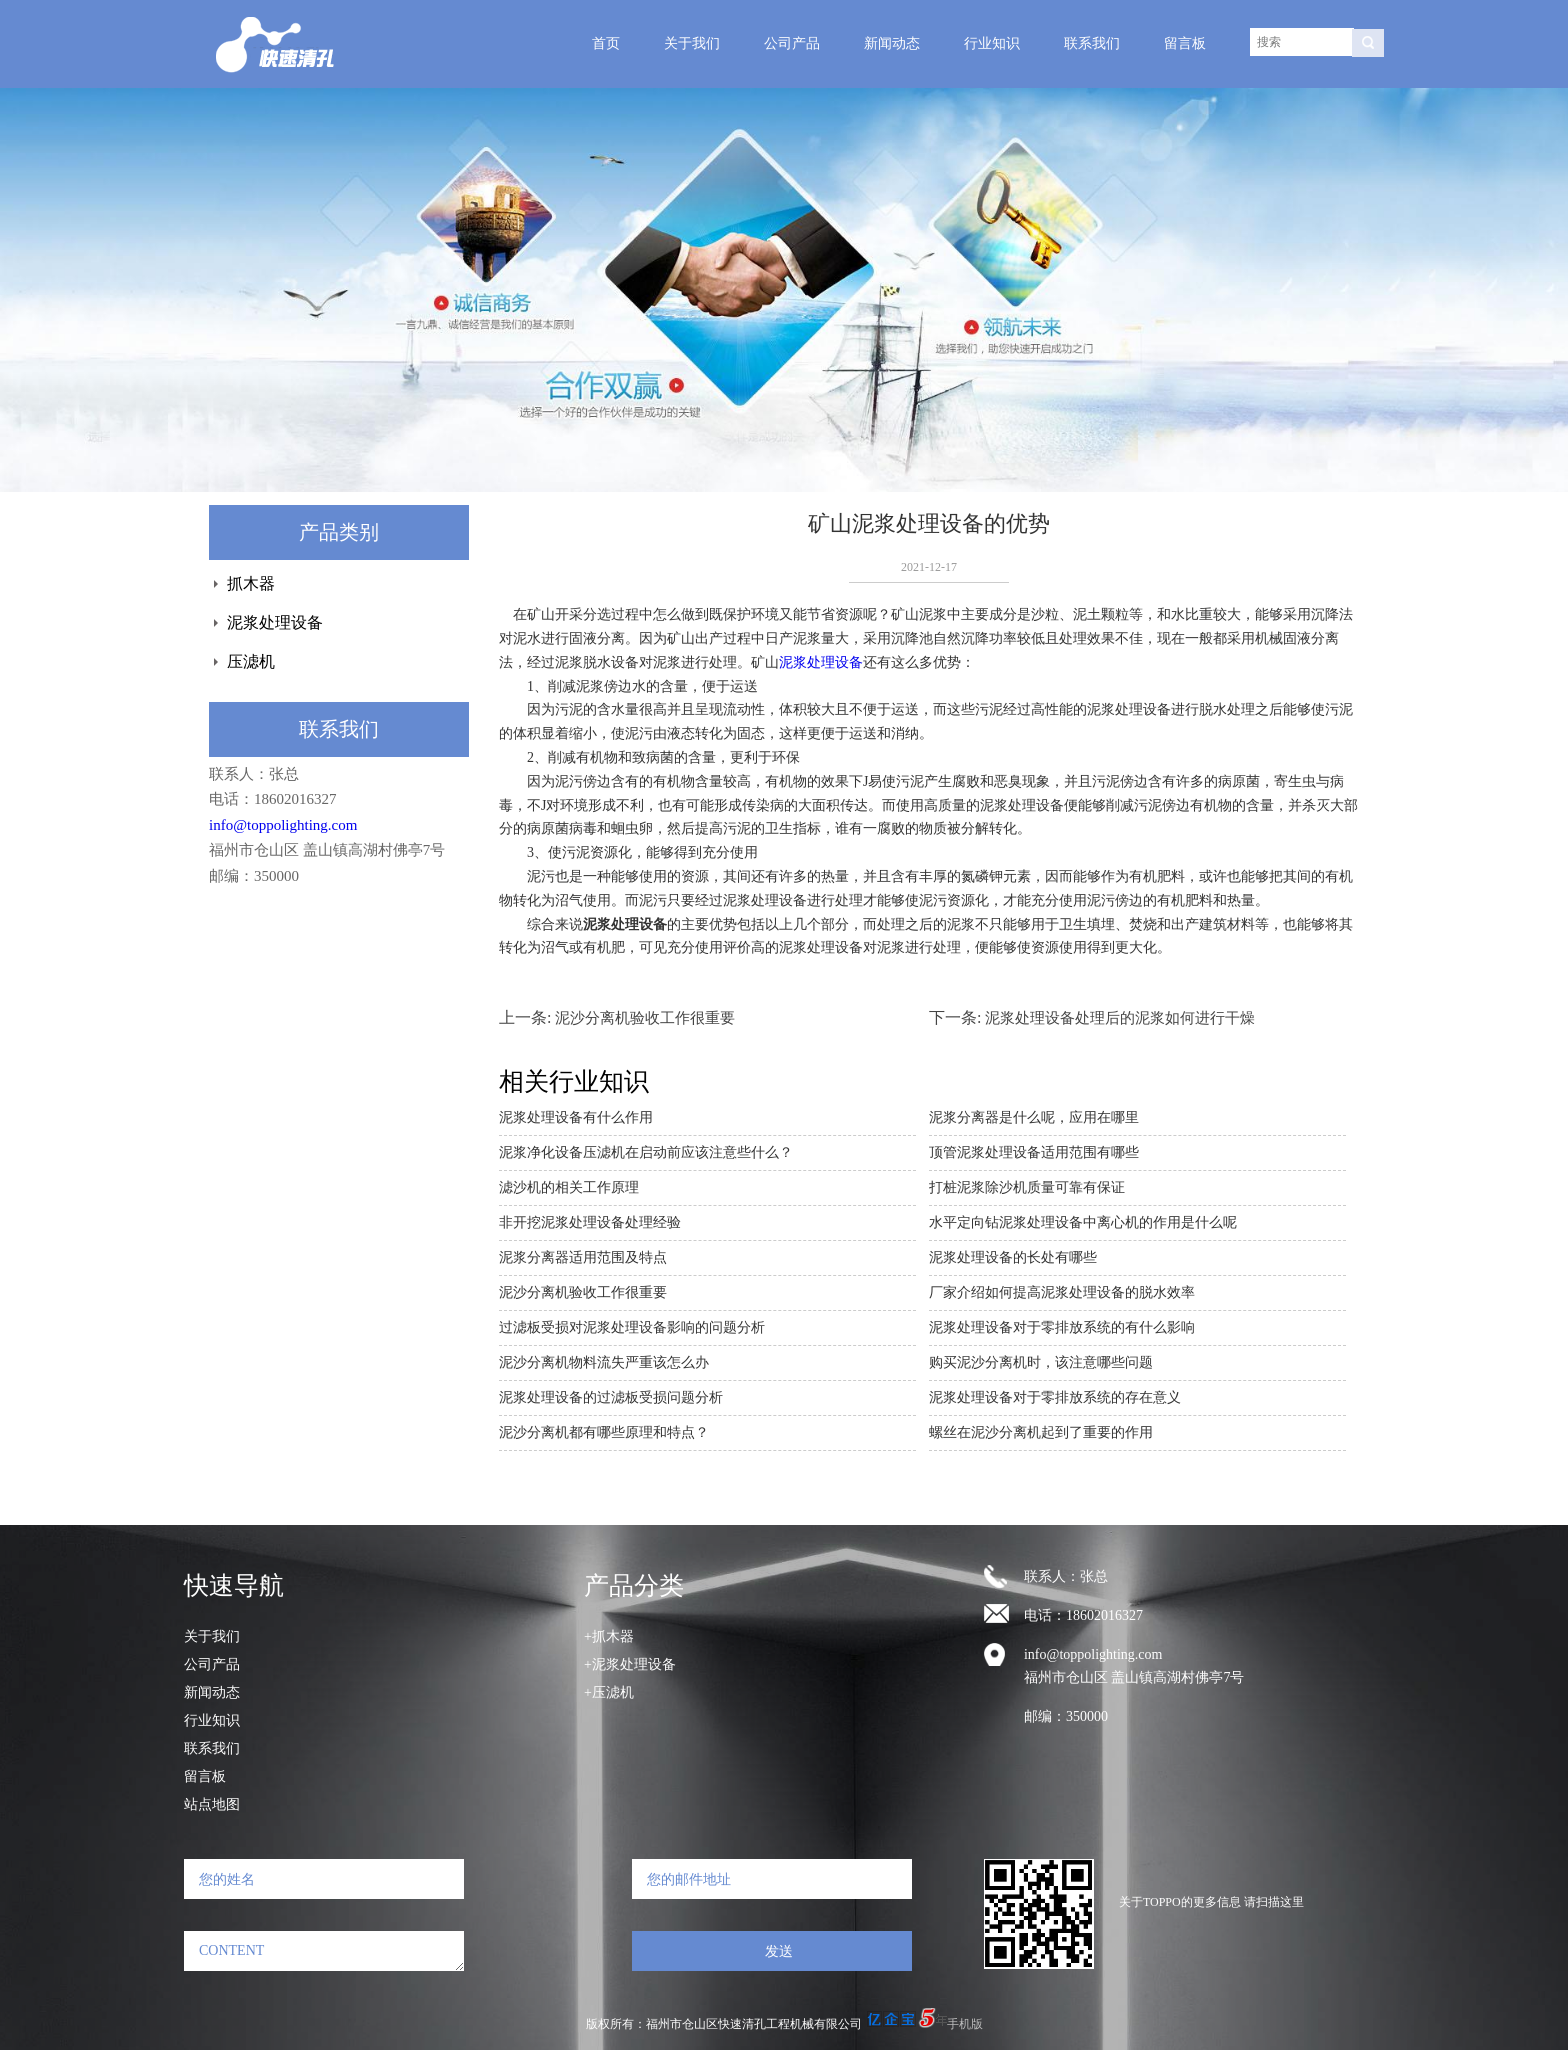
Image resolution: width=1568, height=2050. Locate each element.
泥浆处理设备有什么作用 (576, 1117)
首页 (606, 43)
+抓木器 (609, 1636)
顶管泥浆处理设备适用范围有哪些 (1034, 1152)
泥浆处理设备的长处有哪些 (1013, 1257)
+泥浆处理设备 (630, 1664)
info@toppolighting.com (283, 825)
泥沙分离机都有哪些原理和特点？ (604, 1432)
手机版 (965, 2024)
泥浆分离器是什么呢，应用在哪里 (1034, 1117)
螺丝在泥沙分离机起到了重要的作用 (1041, 1432)
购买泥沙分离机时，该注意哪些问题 (1041, 1362)
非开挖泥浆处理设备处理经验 (590, 1222)
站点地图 (212, 1804)
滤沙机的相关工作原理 (569, 1187)
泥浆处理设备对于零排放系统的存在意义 (1055, 1397)
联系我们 (1092, 43)
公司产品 (792, 43)
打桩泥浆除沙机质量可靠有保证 (1027, 1187)
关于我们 (692, 43)
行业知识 (992, 43)
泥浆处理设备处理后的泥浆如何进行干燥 (1120, 1018)
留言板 (1185, 43)
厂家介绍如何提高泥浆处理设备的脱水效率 (1062, 1292)
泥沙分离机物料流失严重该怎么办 (604, 1362)
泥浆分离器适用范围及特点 (583, 1257)
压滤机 (251, 661)
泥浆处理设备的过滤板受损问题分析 (611, 1397)
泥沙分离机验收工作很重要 (645, 1018)
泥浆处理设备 (275, 622)
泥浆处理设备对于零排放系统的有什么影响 (1062, 1327)
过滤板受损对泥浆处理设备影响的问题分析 (632, 1327)
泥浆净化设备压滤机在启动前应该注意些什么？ (646, 1152)
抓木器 (251, 583)
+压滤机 (609, 1692)
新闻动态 (892, 43)
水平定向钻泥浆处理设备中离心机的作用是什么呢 (1083, 1222)
